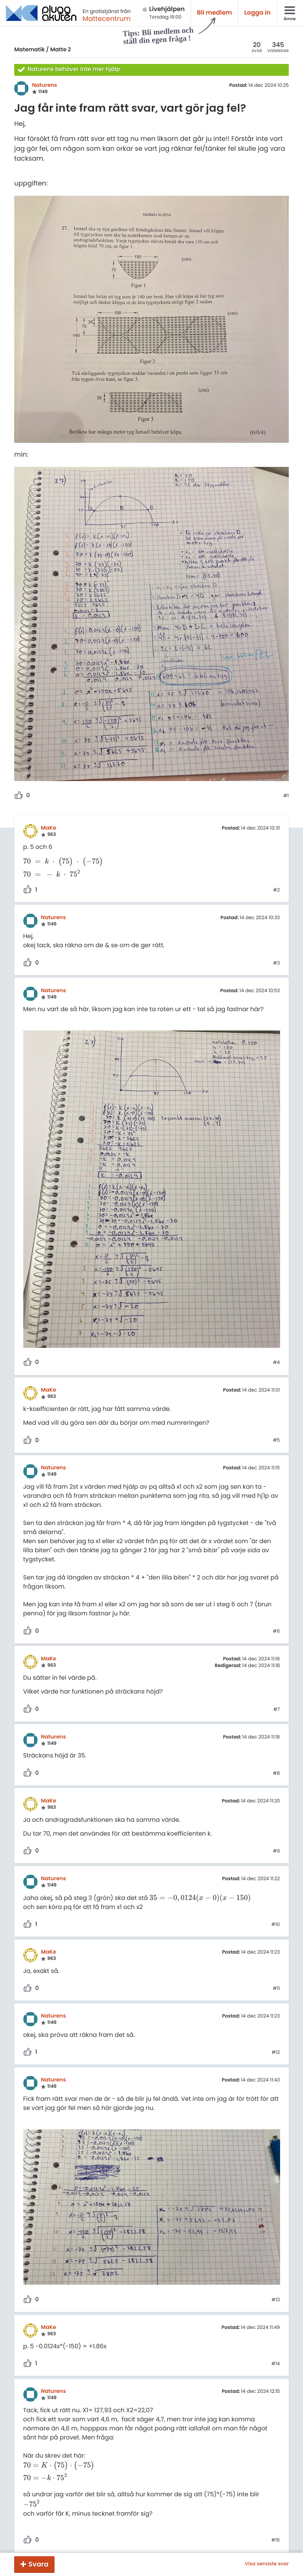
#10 (275, 1925)
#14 (275, 2364)
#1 (286, 796)
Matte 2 (60, 49)
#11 (276, 1989)
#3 (276, 963)
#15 (275, 2540)
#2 (276, 890)
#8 (276, 1773)
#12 (275, 2053)
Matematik (29, 49)
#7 (276, 1710)
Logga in (257, 13)
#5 (276, 1440)
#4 (276, 1363)
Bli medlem (214, 13)
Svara (38, 2564)
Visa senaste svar (267, 2564)
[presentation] (63, 862)
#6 (276, 1631)
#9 (276, 1851)
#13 (275, 2300)
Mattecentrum (107, 18)
